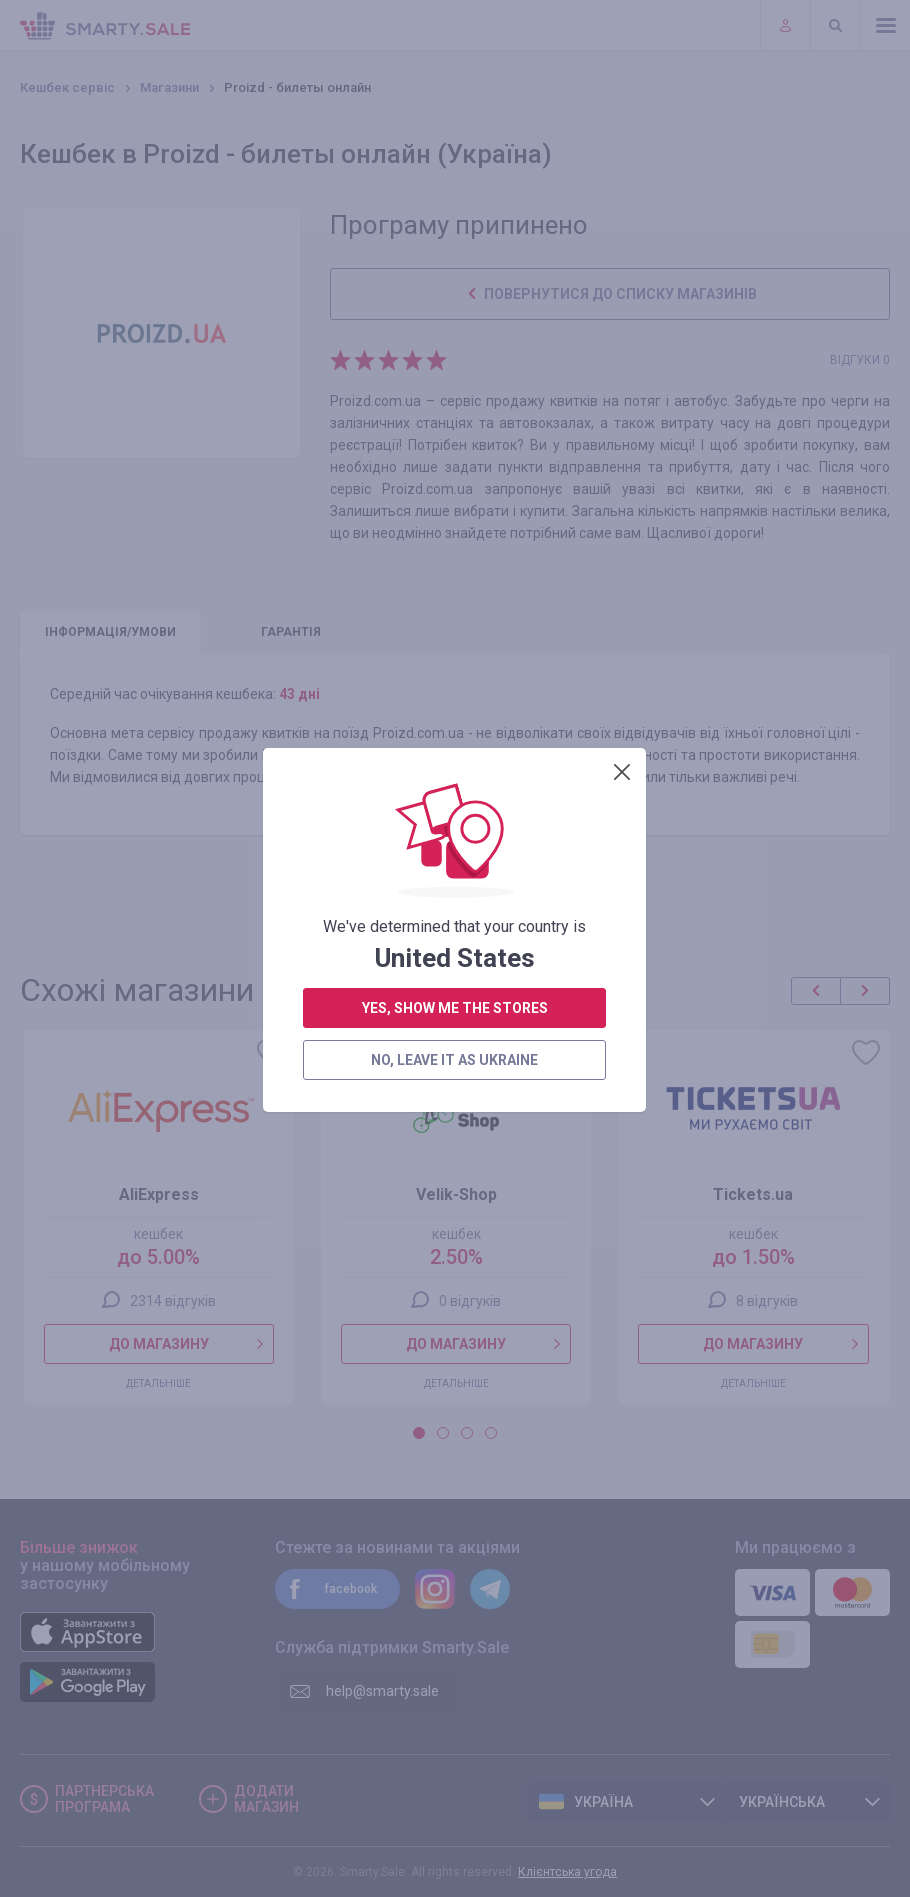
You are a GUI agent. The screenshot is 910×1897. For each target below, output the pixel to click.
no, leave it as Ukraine (454, 556)
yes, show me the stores (455, 504)
